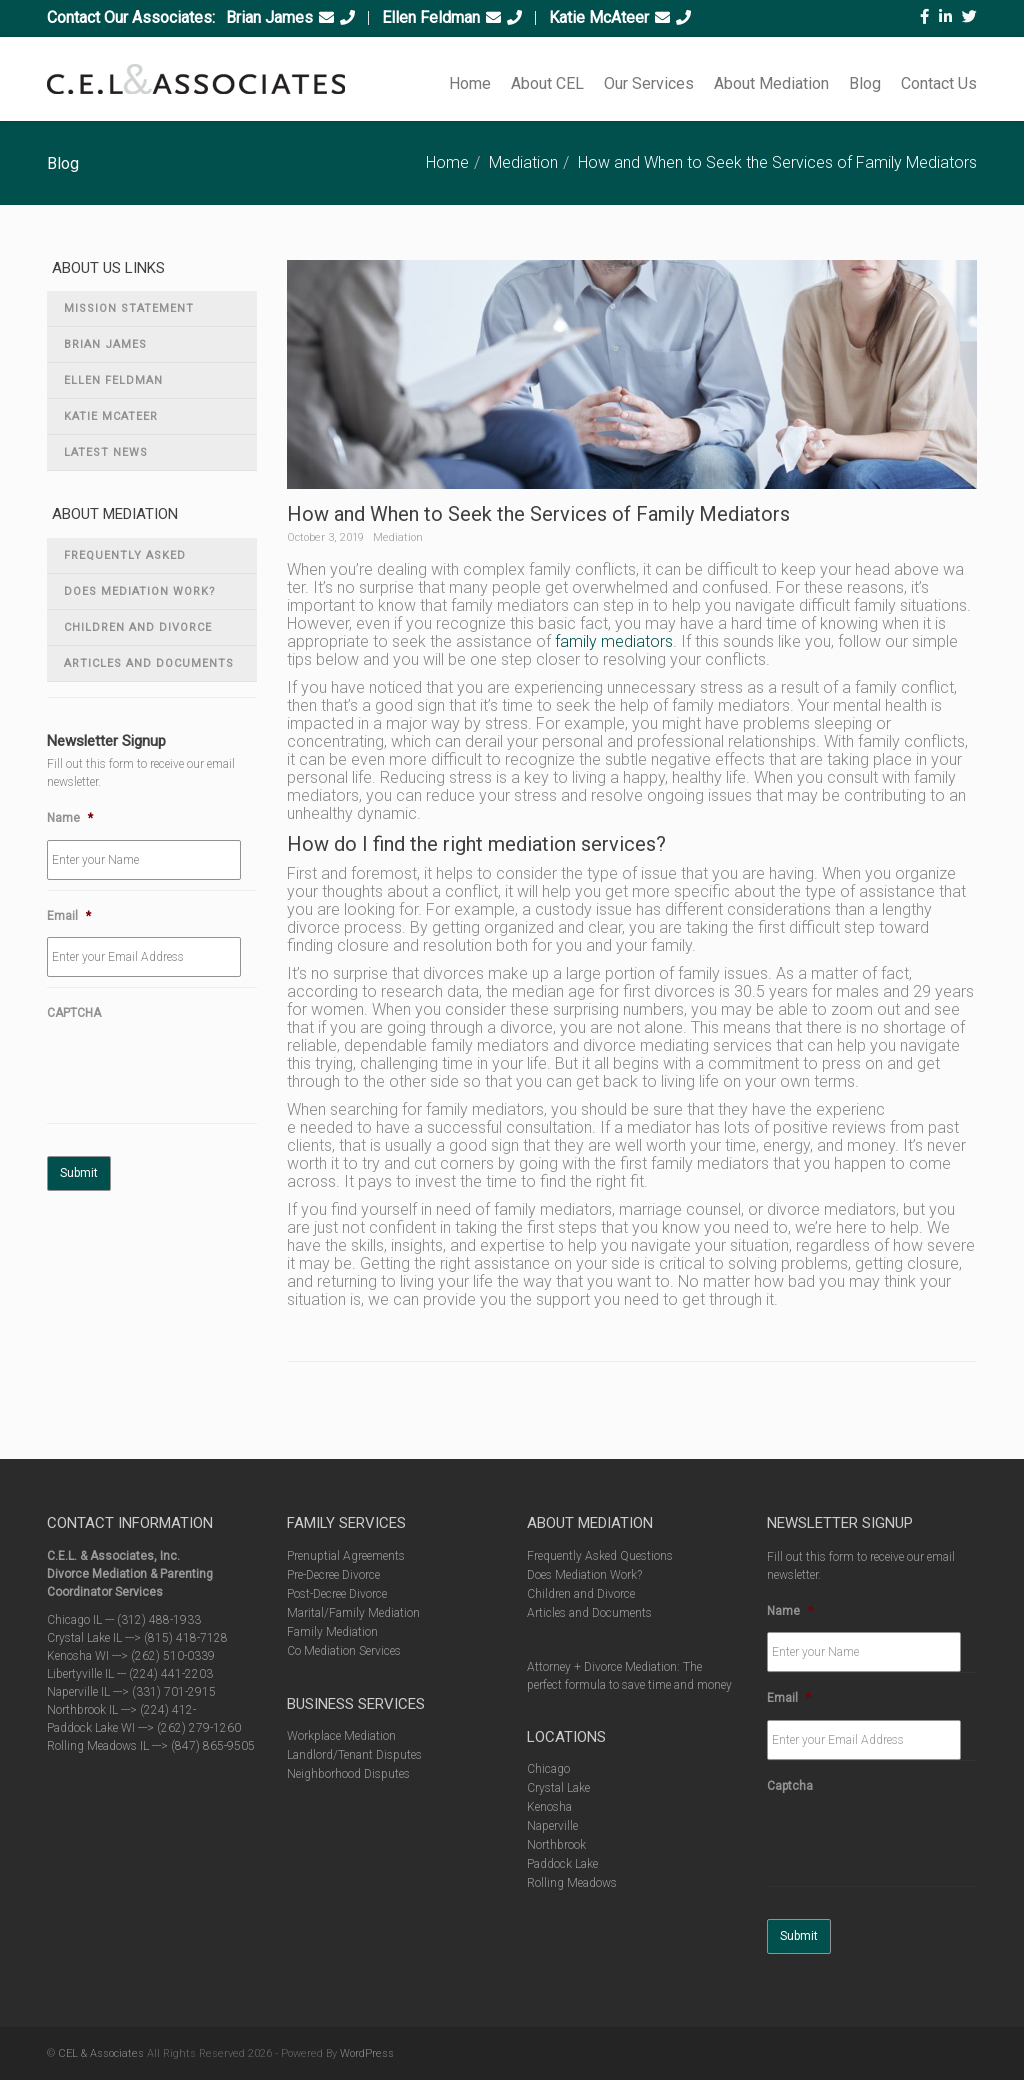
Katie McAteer (599, 17)
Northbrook (556, 1845)
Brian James (269, 17)
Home (470, 83)
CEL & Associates (101, 2053)
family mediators (614, 641)
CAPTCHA (74, 1013)
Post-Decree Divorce (337, 1594)
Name (70, 818)
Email (69, 916)
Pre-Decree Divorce (333, 1575)
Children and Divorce (138, 627)
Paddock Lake (562, 1864)
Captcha (790, 1786)
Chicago (548, 1769)
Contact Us (939, 83)
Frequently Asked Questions (125, 561)
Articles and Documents (149, 663)
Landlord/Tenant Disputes (354, 1755)
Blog (865, 83)
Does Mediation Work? (140, 591)
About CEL (547, 83)
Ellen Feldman (431, 17)
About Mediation (771, 83)
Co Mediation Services (344, 1651)
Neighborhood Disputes (348, 1774)
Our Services (649, 83)
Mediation (523, 162)
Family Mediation (332, 1632)
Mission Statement (129, 308)
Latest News (106, 452)
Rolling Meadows (572, 1883)
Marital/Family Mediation (353, 1613)
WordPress (367, 2053)
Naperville (552, 1826)
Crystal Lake (558, 1788)
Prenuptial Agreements (346, 1556)
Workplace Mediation (341, 1736)
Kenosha (549, 1807)
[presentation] (199, 1074)
